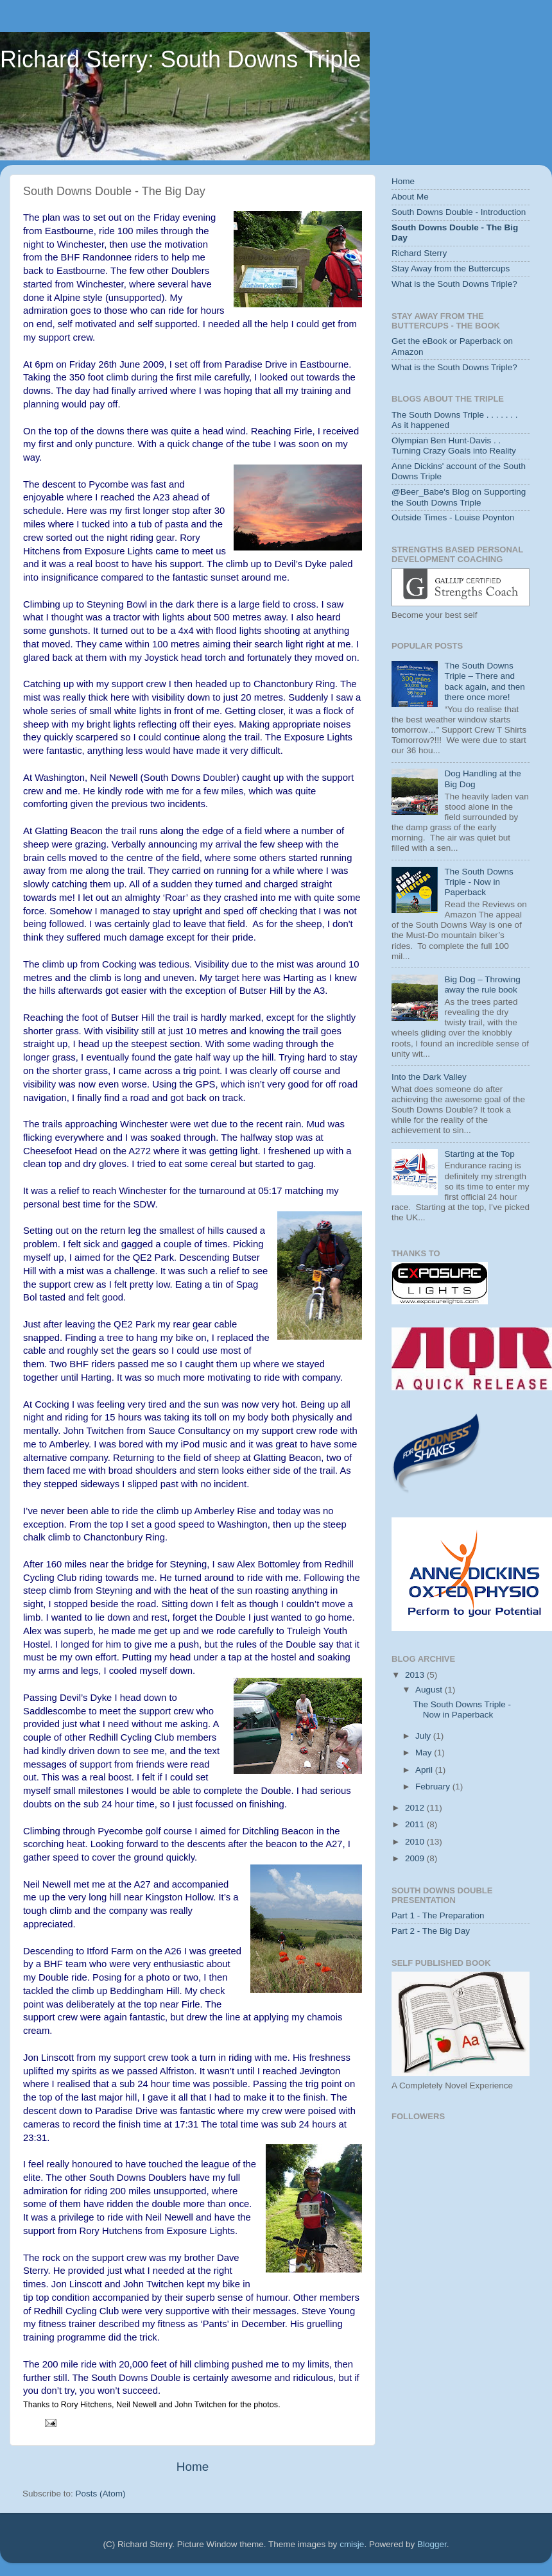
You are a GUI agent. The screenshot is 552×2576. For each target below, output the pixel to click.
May (424, 1752)
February (434, 1786)
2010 (416, 1842)
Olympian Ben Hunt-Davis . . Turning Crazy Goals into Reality (454, 446)
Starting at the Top (479, 1154)
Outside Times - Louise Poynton (453, 517)
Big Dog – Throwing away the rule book (482, 984)
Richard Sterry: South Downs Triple (180, 59)
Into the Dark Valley (429, 1077)
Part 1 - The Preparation (438, 1915)
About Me (410, 196)
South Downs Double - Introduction (459, 212)
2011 (416, 1824)
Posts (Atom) (101, 2493)
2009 (416, 1858)
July (424, 1736)
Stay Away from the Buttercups (451, 268)
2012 (416, 1808)
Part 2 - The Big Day (431, 1931)
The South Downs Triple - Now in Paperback (478, 882)
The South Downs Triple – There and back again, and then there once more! (484, 681)
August (430, 1689)
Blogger (432, 2544)
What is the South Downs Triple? (454, 284)
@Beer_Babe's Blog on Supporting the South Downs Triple (459, 497)
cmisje (352, 2544)
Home (193, 2466)
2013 (416, 1675)
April (425, 1770)
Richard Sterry (419, 253)
